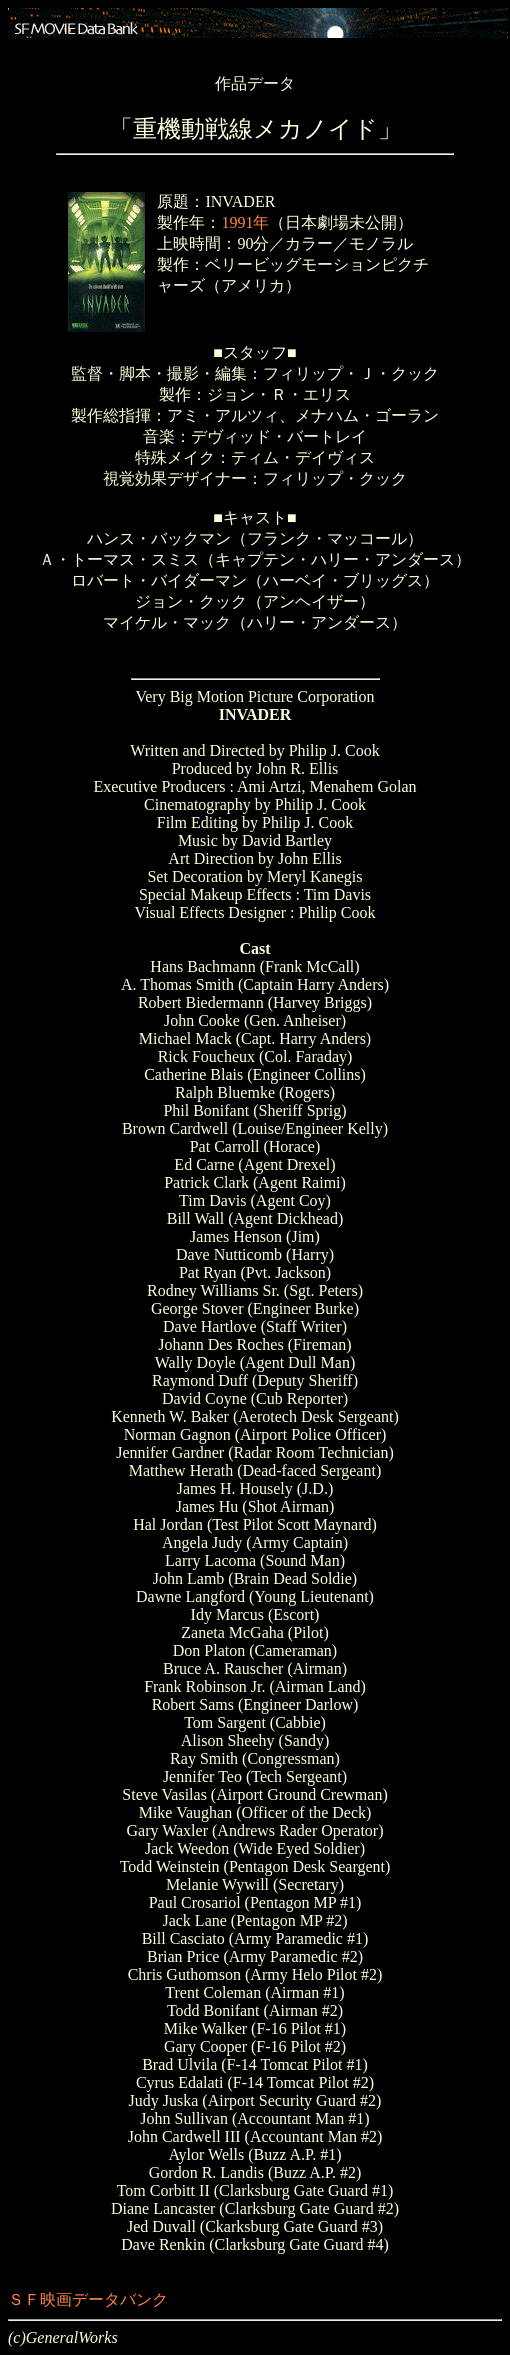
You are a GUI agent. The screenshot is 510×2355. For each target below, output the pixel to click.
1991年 (245, 222)
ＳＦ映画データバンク (88, 2299)
